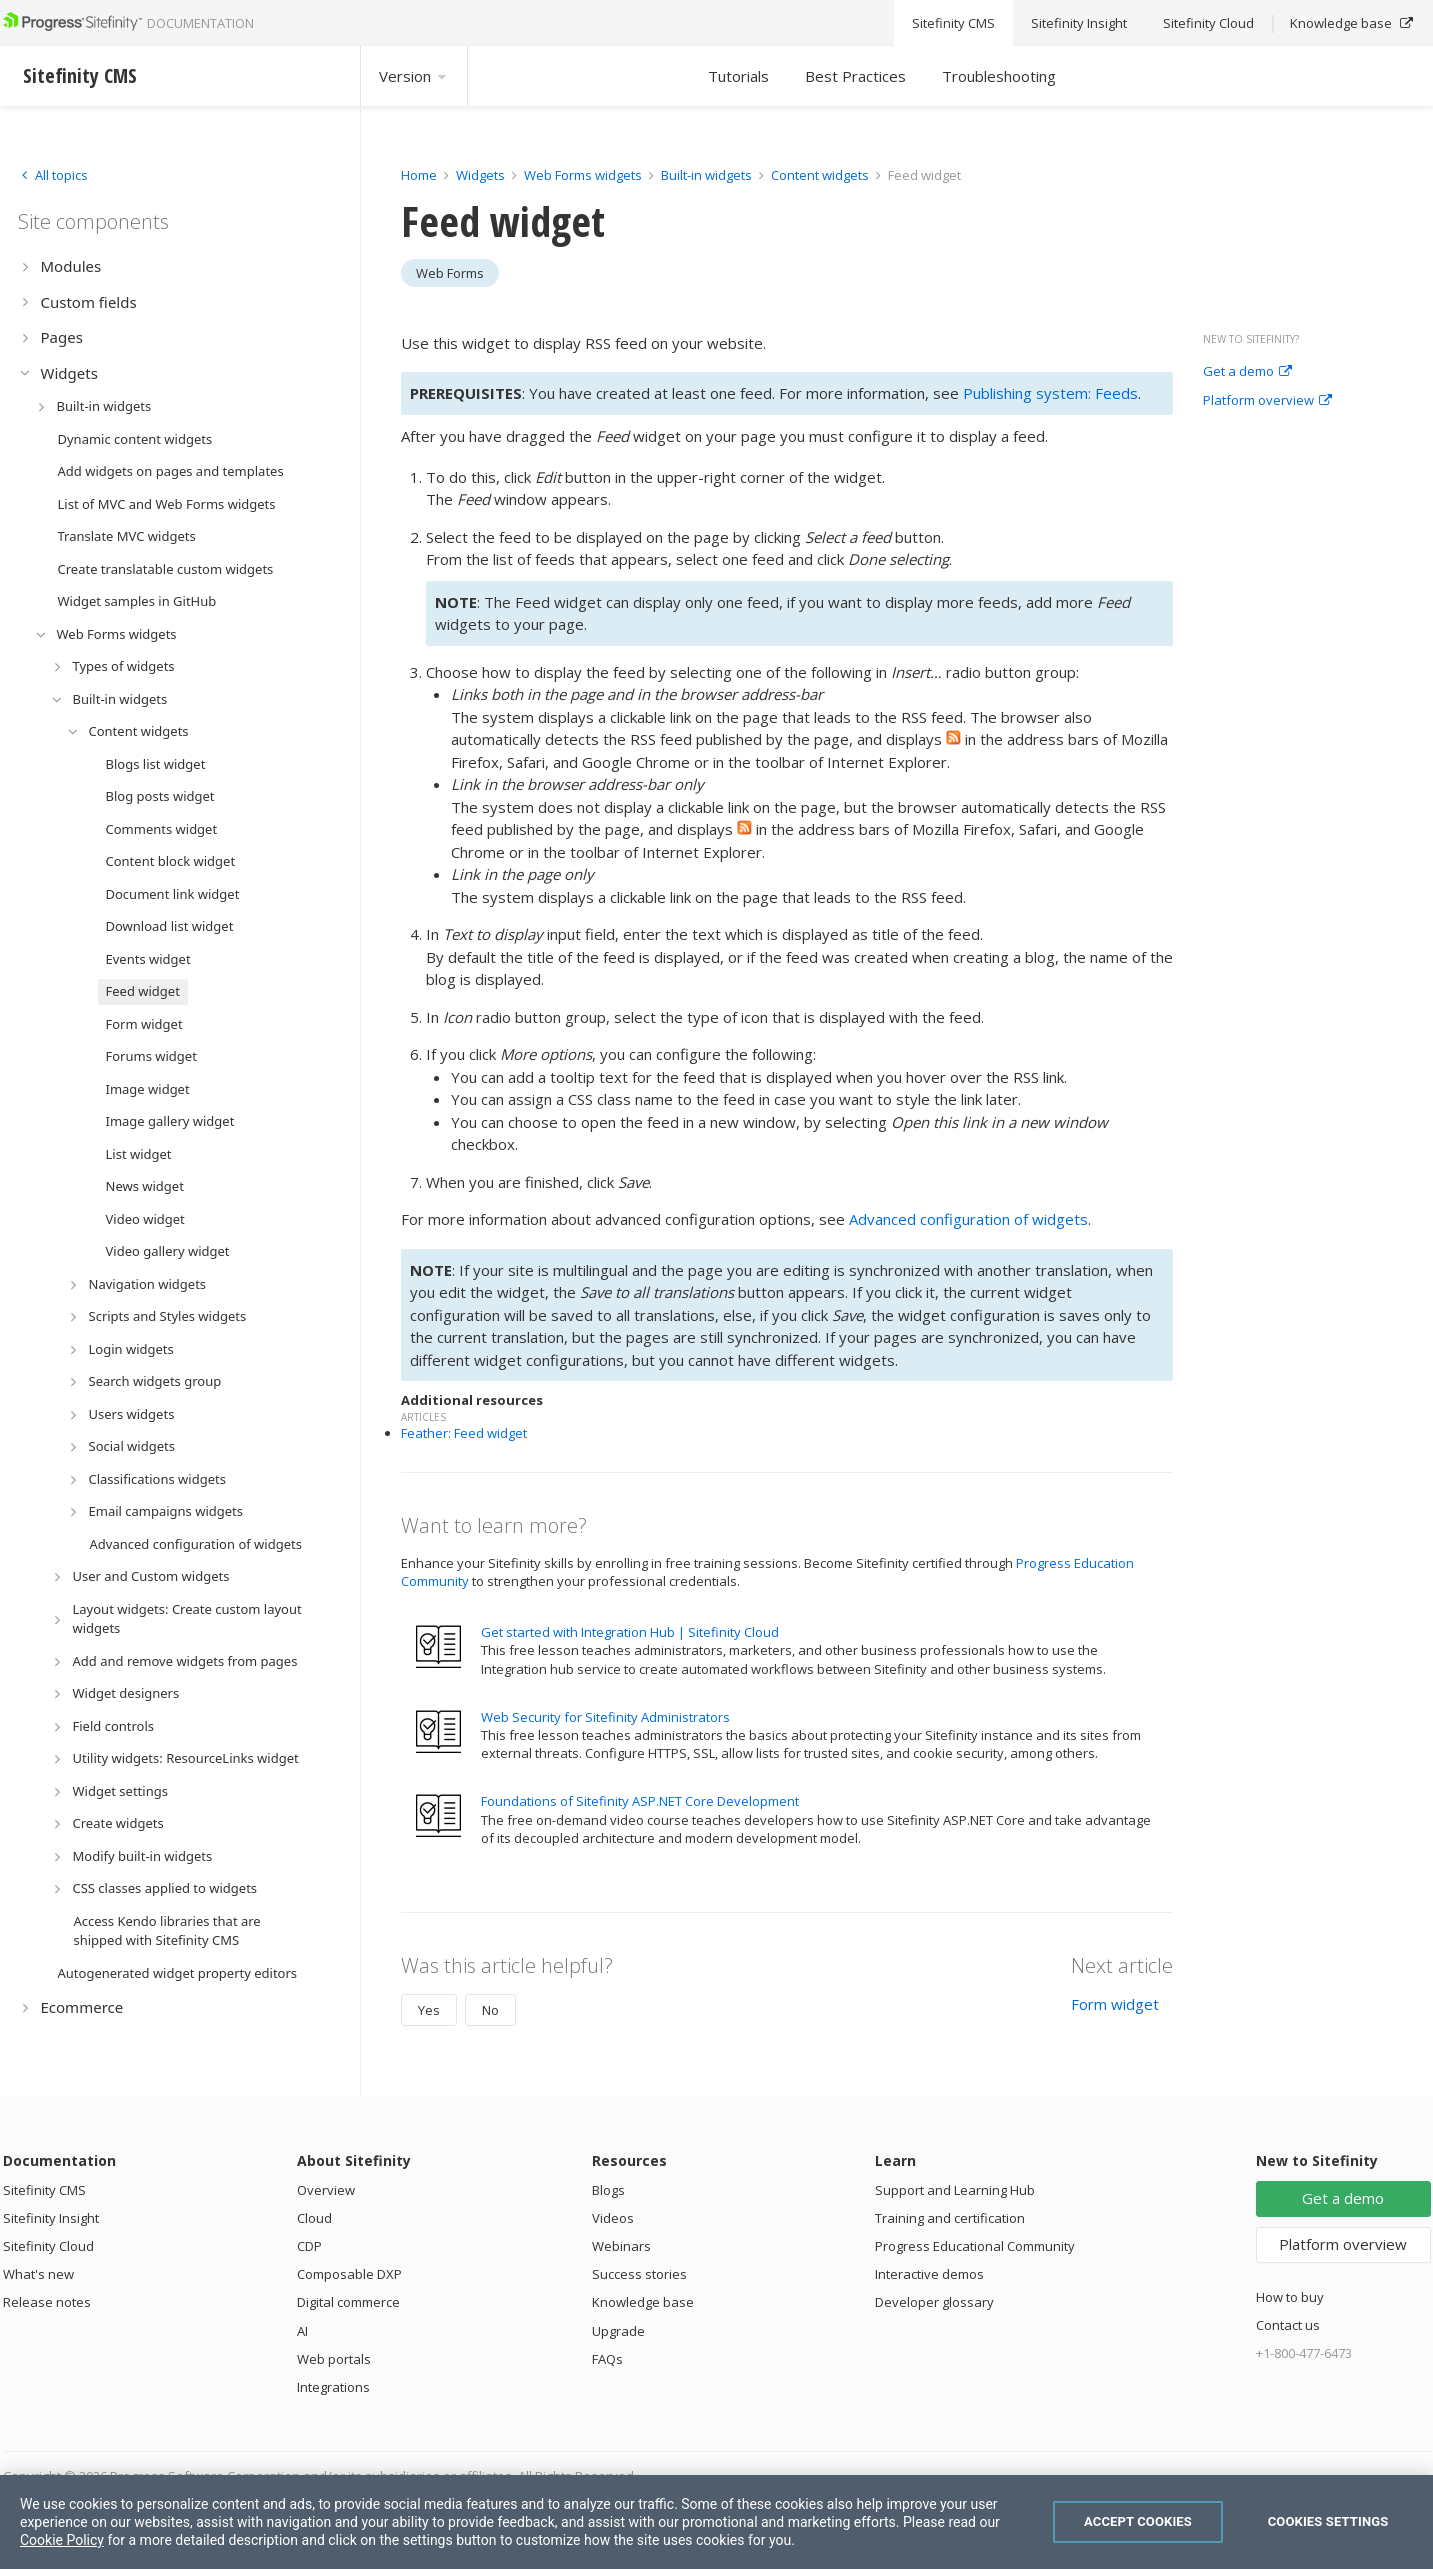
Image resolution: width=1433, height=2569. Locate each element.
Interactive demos (929, 2274)
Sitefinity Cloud (48, 2246)
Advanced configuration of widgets (968, 1219)
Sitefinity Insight (51, 2218)
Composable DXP (349, 2274)
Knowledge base (643, 2302)
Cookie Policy (62, 2540)
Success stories (639, 2274)
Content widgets (821, 175)
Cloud (314, 2218)
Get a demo (1247, 372)
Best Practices (855, 76)
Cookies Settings (1328, 2521)
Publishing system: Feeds (1050, 393)
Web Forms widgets (583, 175)
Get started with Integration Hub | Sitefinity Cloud (630, 1632)
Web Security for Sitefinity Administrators (605, 1717)
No (490, 2010)
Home (419, 175)
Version (414, 76)
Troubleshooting (999, 76)
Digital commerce (348, 2302)
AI (302, 2331)
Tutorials (738, 76)
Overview (326, 2190)
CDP (309, 2246)
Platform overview (1267, 401)
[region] (716, 2522)
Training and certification (950, 2218)
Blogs (608, 2190)
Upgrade (618, 2331)
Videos (613, 2218)
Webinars (621, 2246)
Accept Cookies (1138, 2521)
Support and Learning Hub (955, 2190)
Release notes (47, 2302)
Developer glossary (934, 2302)
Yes (429, 2010)
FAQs (607, 2359)
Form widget (1115, 2004)
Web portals (334, 2359)
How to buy (1290, 2297)
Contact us (1288, 2325)
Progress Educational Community (975, 2246)
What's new (38, 2274)
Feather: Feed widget (464, 1433)
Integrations (333, 2387)
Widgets (480, 175)
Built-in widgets (708, 175)
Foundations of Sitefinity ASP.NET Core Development (640, 1801)
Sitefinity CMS (44, 2190)
